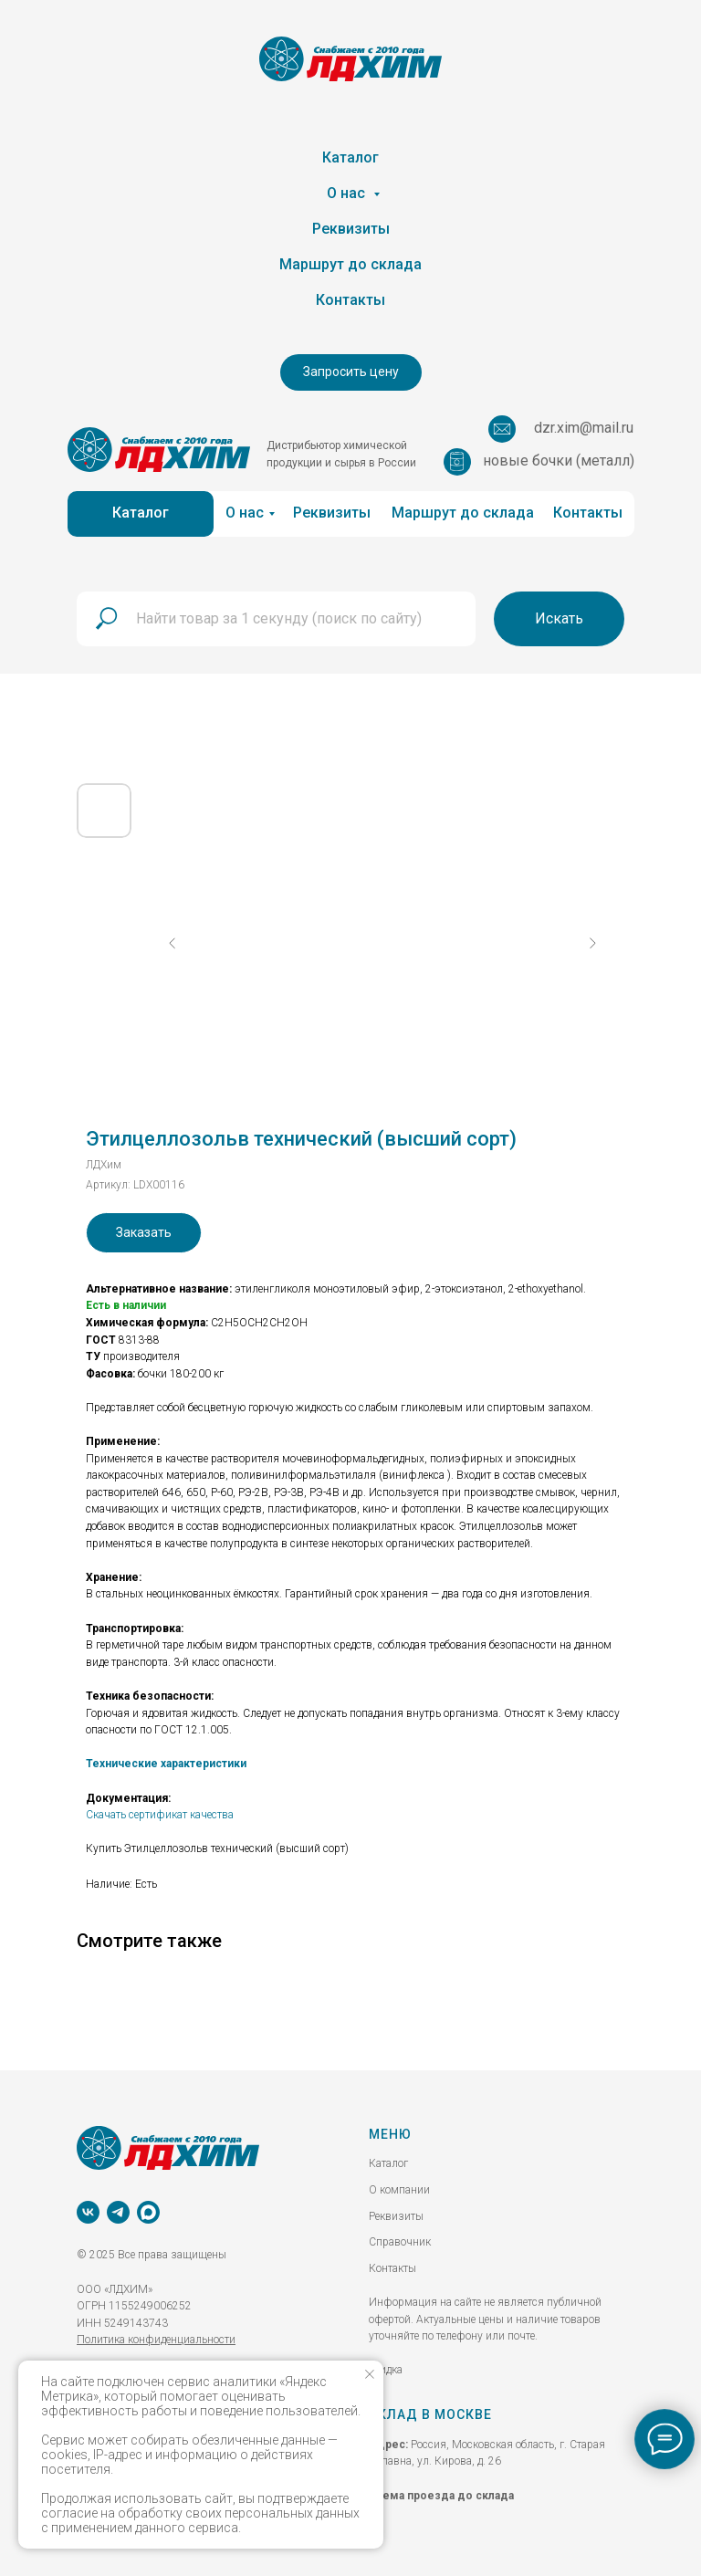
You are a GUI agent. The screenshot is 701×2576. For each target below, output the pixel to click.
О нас (348, 193)
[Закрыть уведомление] (370, 2374)
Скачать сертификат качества (160, 1814)
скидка (386, 2369)
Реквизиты (351, 228)
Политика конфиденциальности (156, 2339)
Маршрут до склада (350, 264)
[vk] (88, 2212)
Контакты (350, 300)
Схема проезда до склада (441, 2495)
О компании (399, 2189)
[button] (351, 372)
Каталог (350, 157)
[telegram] (118, 2212)
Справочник (400, 2242)
